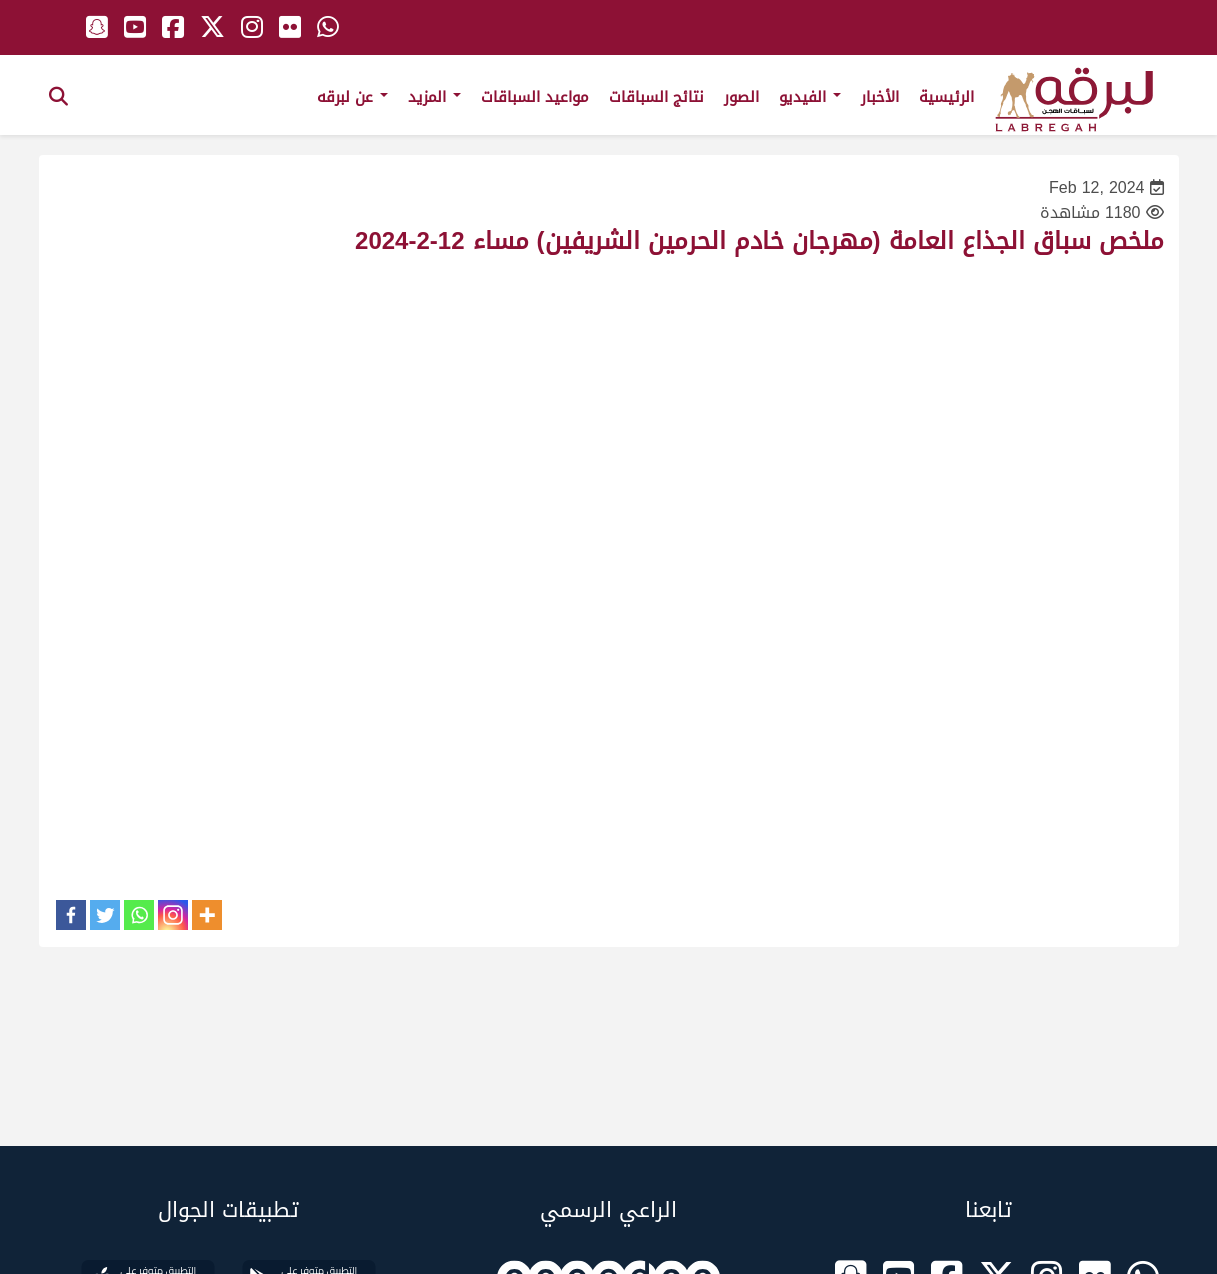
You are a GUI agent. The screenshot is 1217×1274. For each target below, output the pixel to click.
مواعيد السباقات (535, 97)
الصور (741, 97)
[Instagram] (173, 915)
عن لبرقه (352, 97)
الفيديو (810, 97)
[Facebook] (71, 915)
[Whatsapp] (139, 915)
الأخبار (880, 97)
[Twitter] (105, 915)
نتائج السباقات (656, 97)
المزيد (434, 97)
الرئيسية (946, 97)
